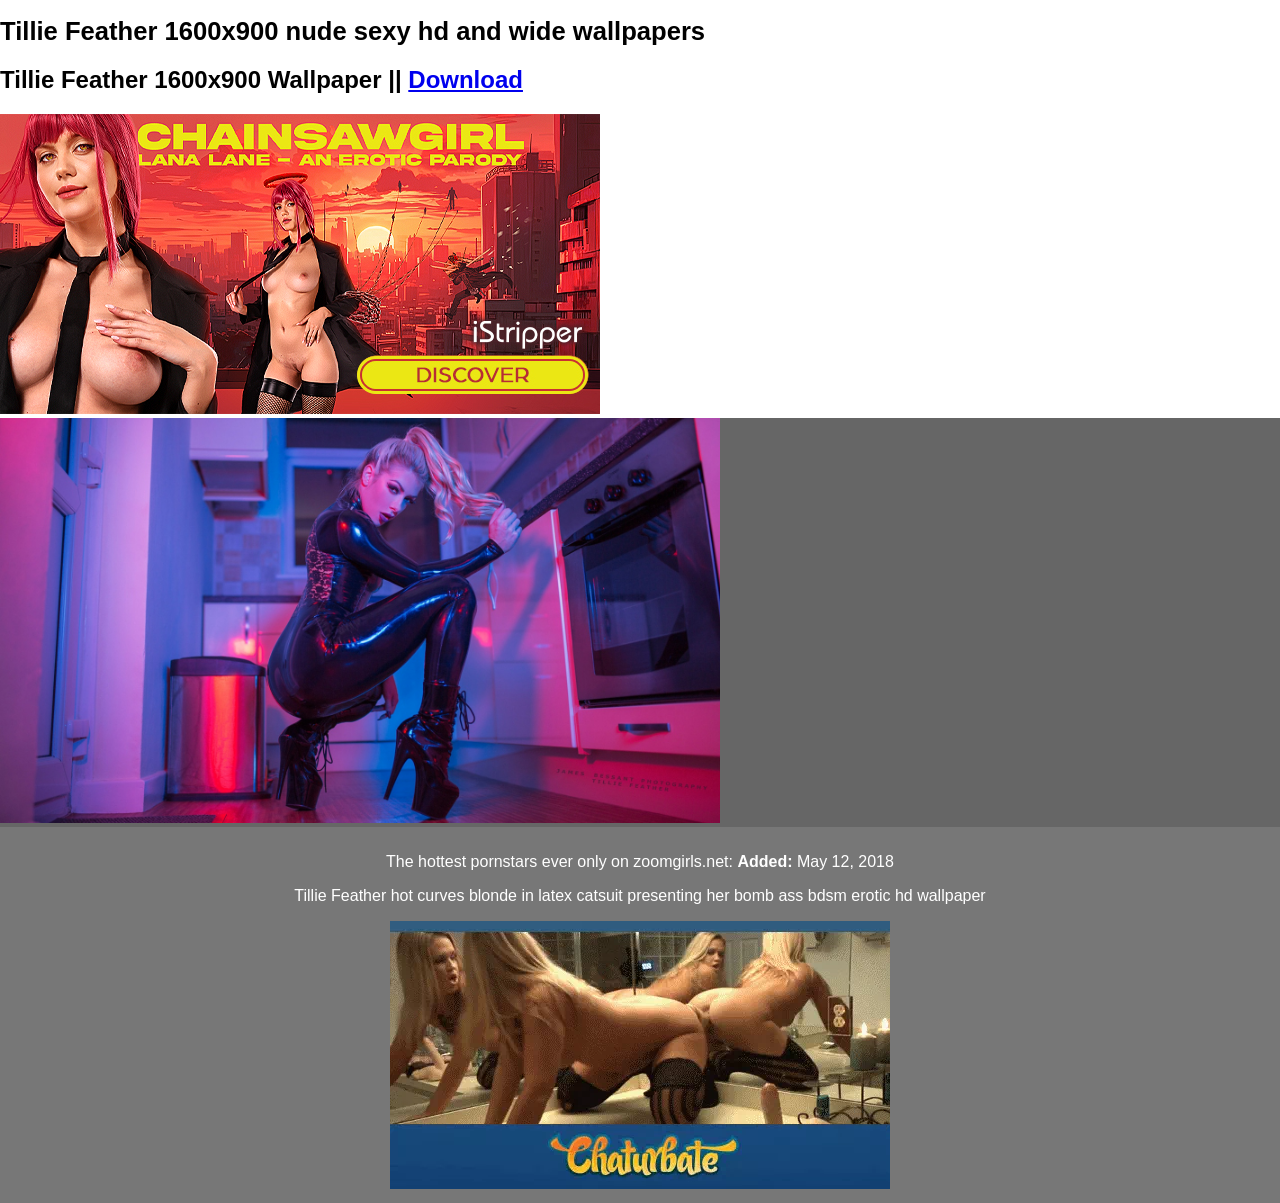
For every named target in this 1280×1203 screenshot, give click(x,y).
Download (465, 79)
